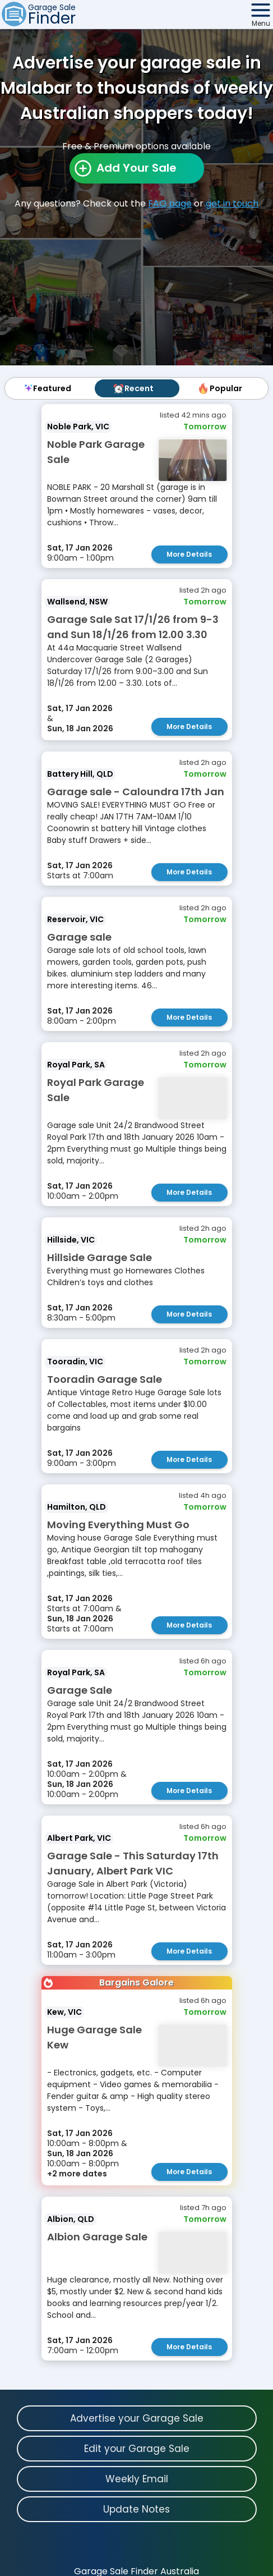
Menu (261, 23)
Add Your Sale (136, 168)
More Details (189, 554)
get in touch (232, 203)
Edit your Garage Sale (136, 2448)
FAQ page (170, 203)
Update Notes (136, 2509)
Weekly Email (136, 2479)
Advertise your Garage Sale (136, 2418)
